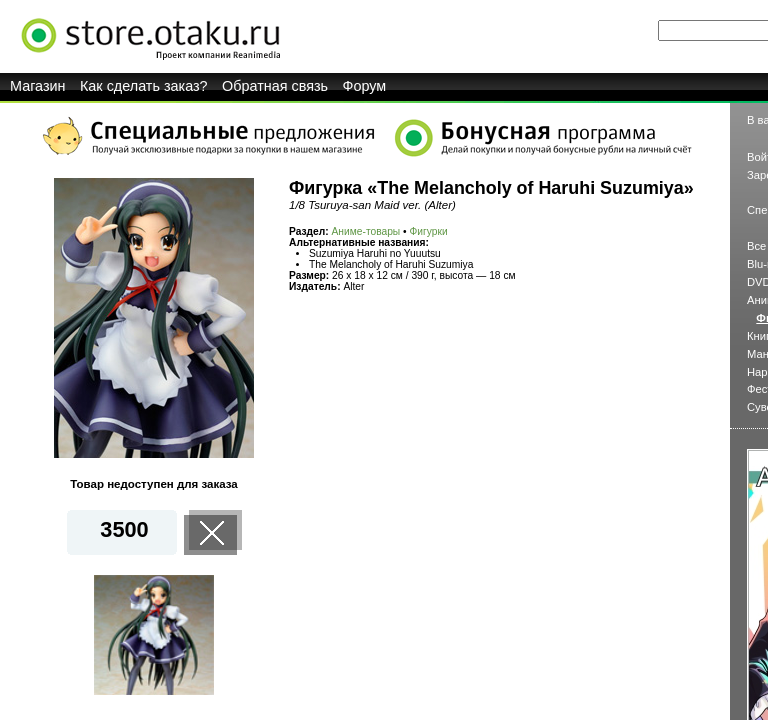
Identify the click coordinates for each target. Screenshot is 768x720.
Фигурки (429, 231)
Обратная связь (275, 86)
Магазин (38, 86)
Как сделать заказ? (144, 86)
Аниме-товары (366, 231)
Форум (365, 86)
